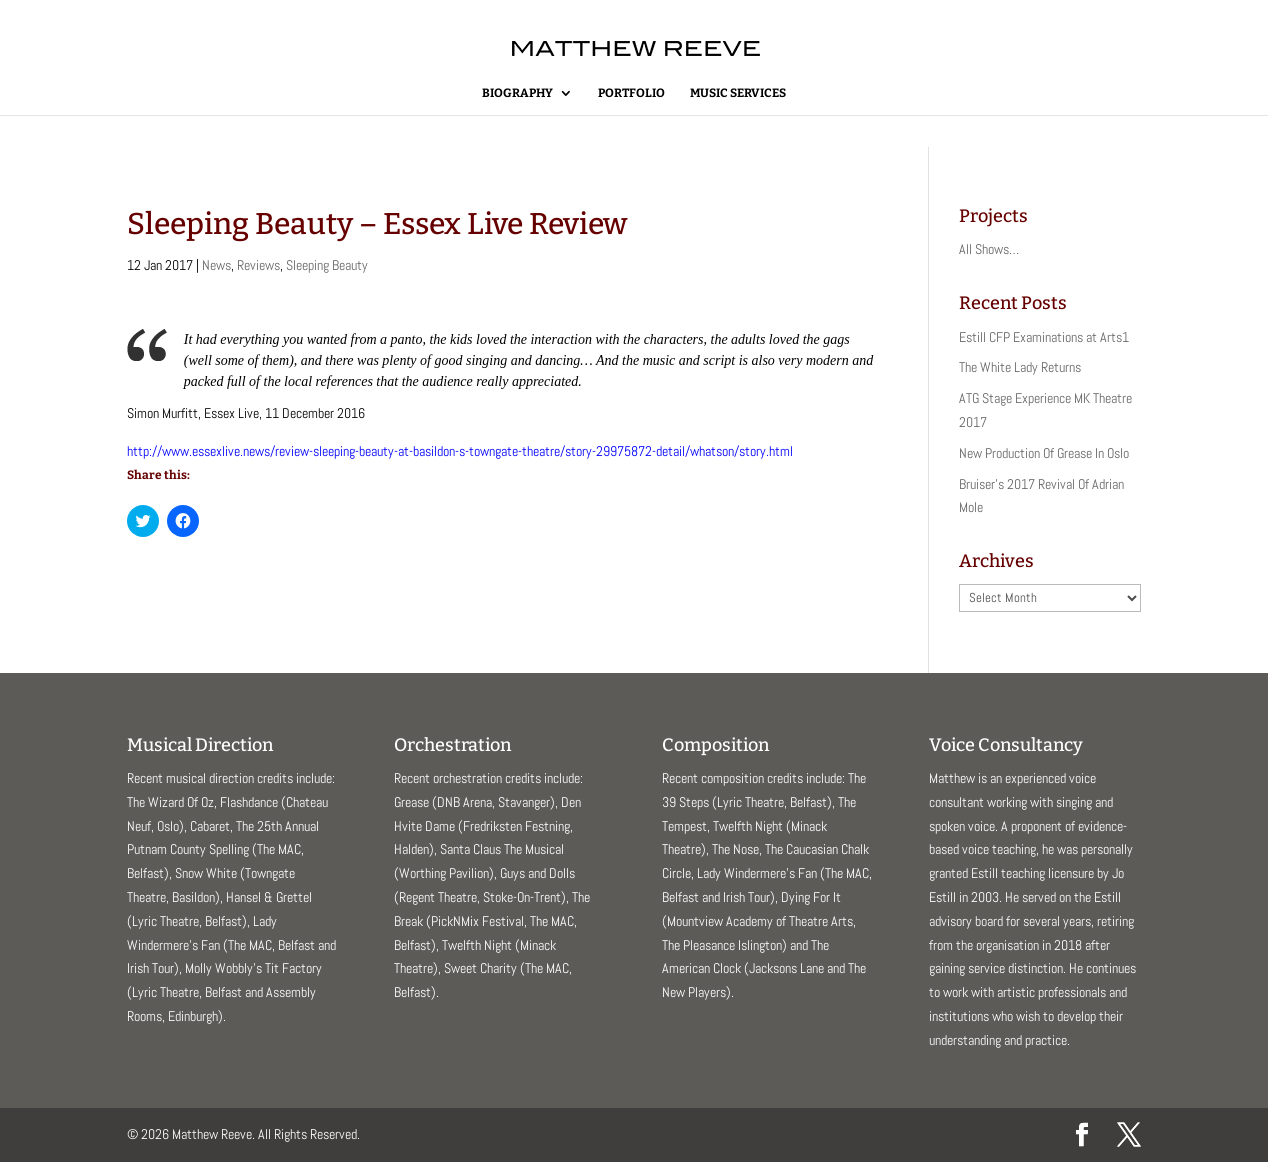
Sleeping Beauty (327, 265)
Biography (517, 93)
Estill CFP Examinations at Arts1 (1044, 337)
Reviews (258, 265)
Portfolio (631, 93)
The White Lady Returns (1020, 367)
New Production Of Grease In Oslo (1044, 453)
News (216, 265)
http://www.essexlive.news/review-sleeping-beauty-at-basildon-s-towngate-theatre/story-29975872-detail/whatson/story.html (460, 451)
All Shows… (989, 249)
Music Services (738, 93)
